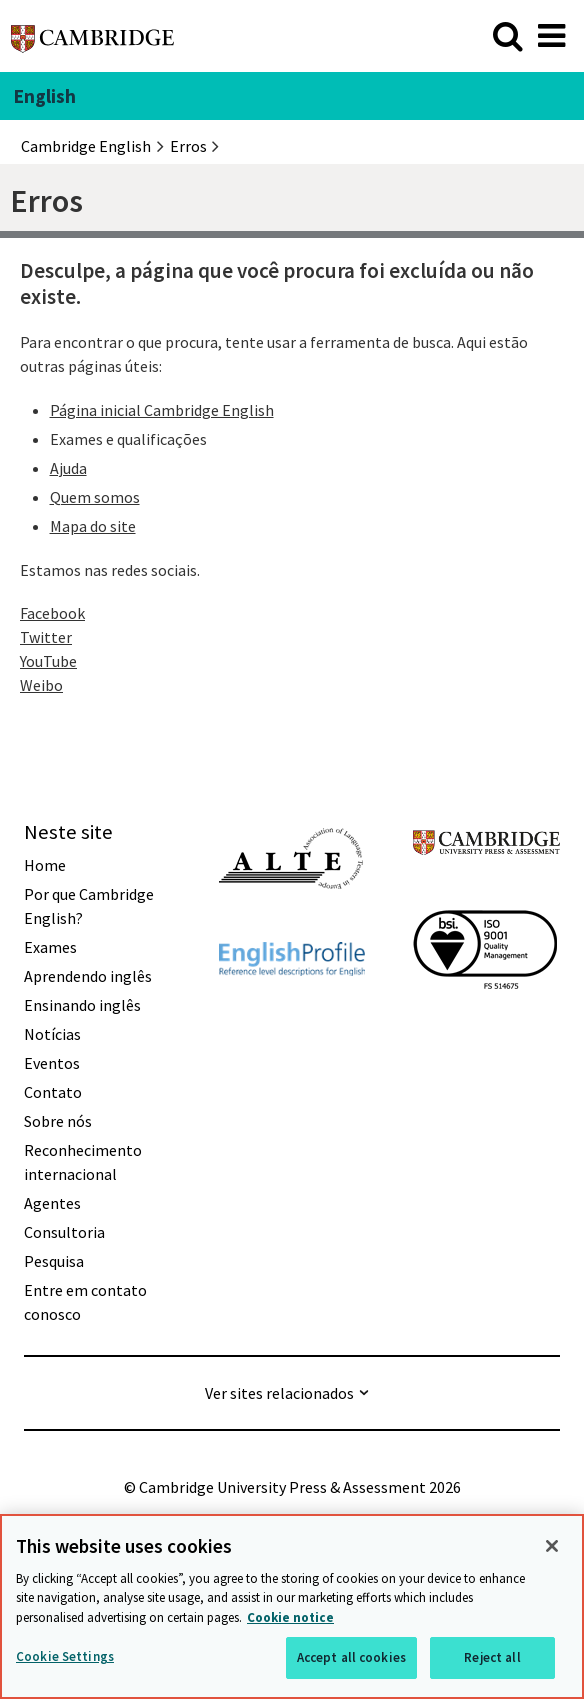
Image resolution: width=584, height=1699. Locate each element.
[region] (292, 1606)
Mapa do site (93, 526)
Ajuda (68, 468)
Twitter (46, 637)
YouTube (48, 661)
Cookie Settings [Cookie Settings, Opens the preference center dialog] (65, 1656)
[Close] (552, 1546)
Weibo (41, 685)
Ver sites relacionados (279, 1393)
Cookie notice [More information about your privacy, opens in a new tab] (290, 1617)
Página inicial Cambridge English (162, 410)
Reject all (492, 1657)
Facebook (52, 613)
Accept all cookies (351, 1657)
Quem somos (95, 497)
